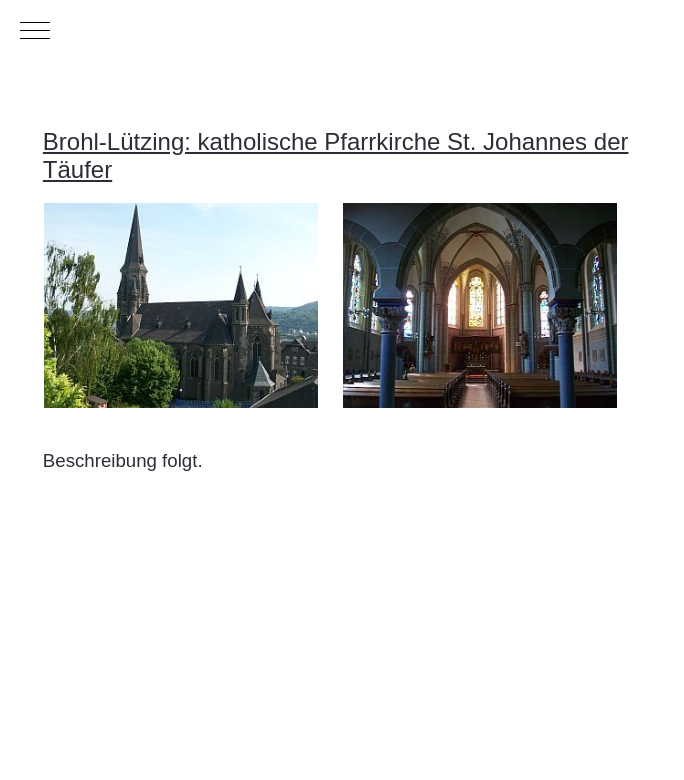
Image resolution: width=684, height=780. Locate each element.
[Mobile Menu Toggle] (35, 30)
